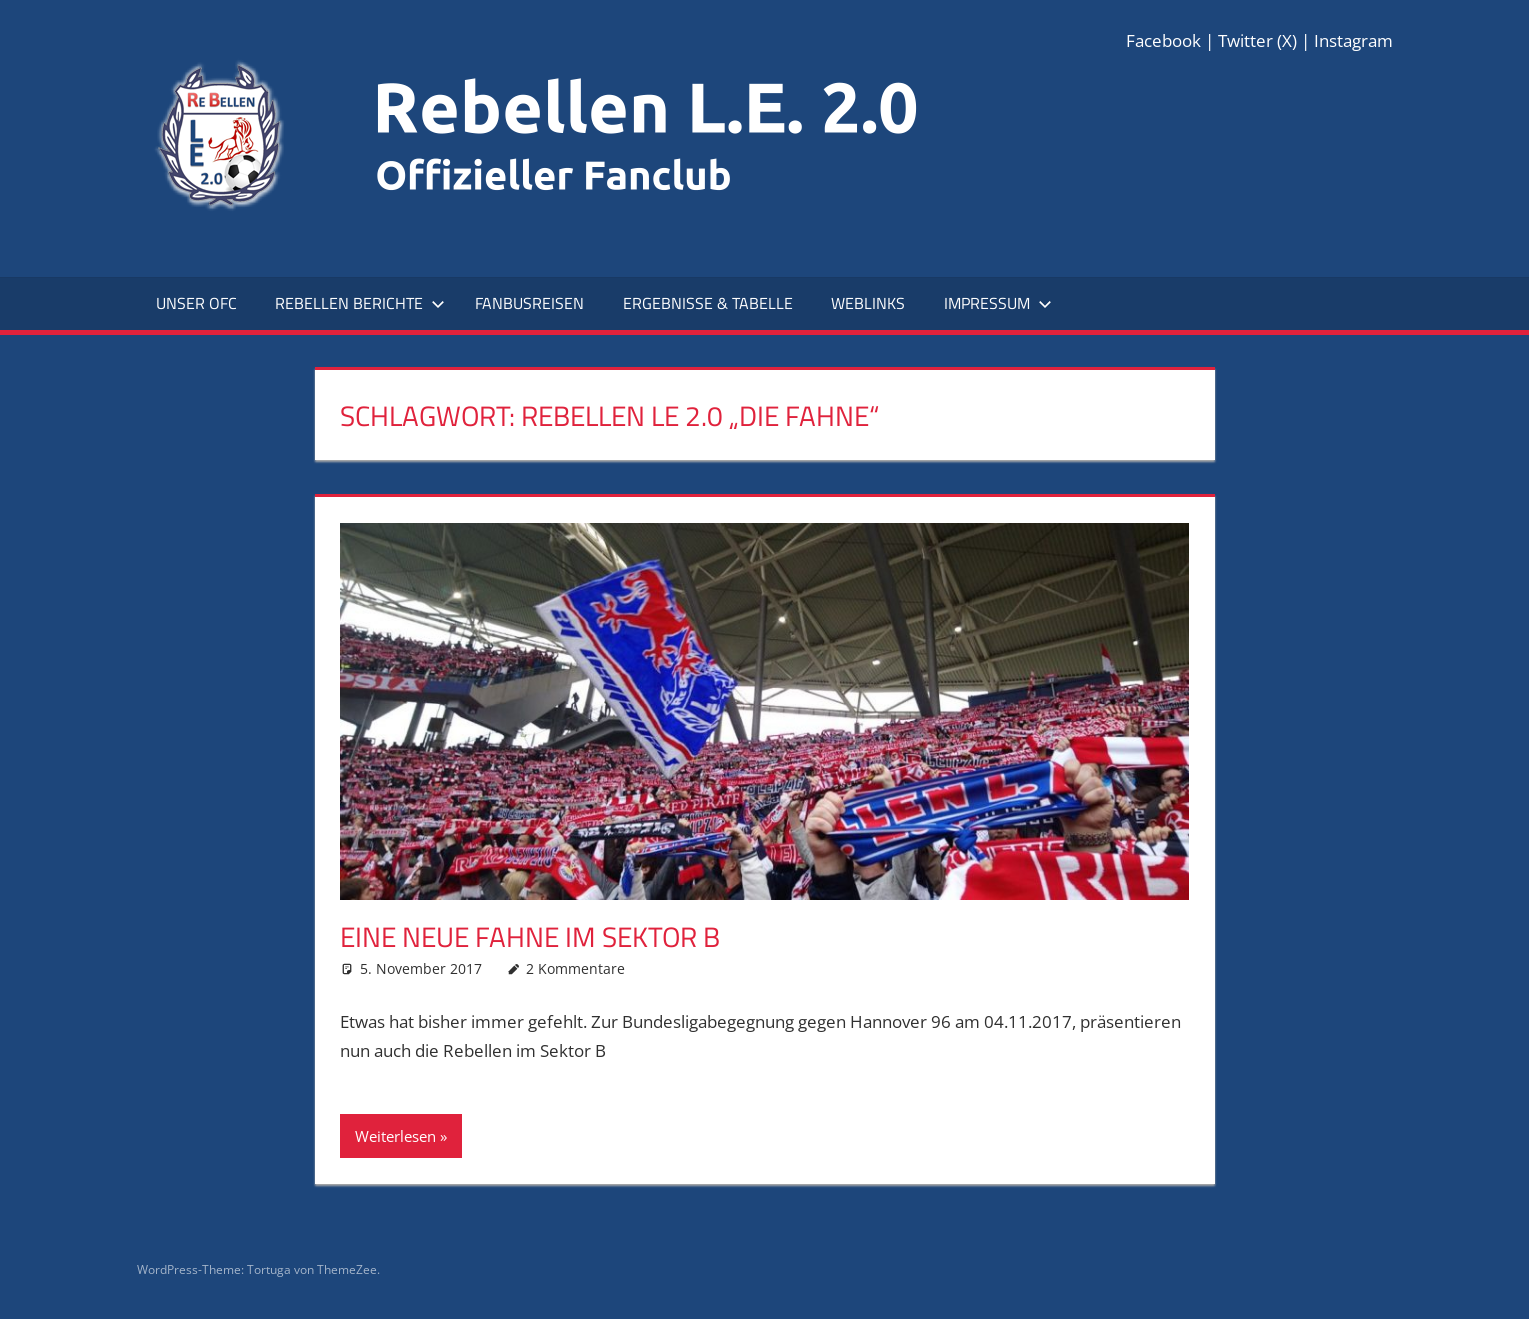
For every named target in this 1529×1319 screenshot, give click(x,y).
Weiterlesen (395, 1136)
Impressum (998, 303)
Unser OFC (196, 303)
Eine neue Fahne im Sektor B (530, 936)
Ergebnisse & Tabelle (708, 303)
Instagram (1353, 40)
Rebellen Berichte (360, 303)
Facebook (1163, 40)
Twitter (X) (1257, 40)
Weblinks (868, 303)
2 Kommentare (575, 968)
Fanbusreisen (529, 303)
